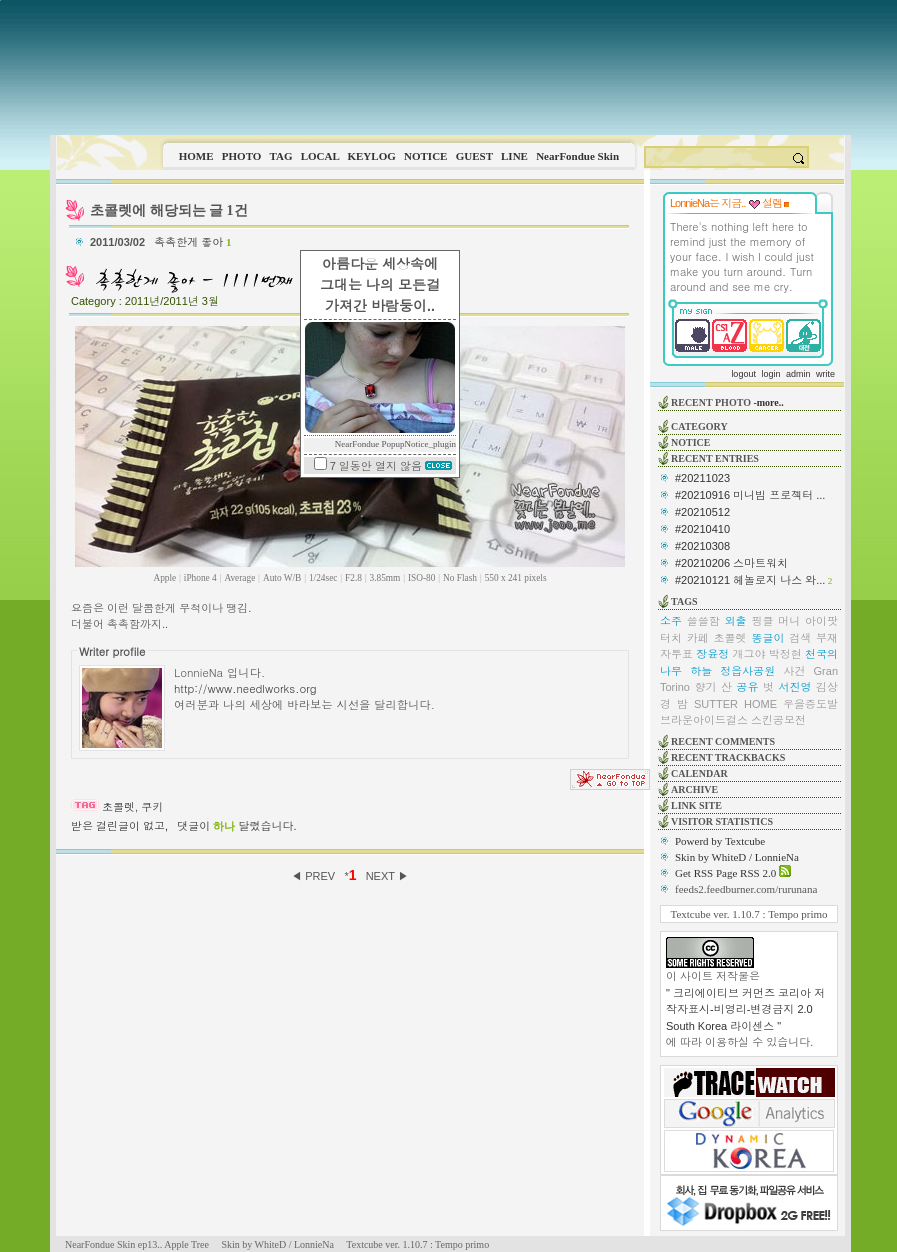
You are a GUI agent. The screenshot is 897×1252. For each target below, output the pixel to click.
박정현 (785, 654)
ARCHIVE (694, 789)
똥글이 (767, 638)
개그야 (749, 654)
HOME (196, 156)
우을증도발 (810, 704)
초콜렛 (118, 807)
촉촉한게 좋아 (192, 242)
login (770, 374)
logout (743, 374)
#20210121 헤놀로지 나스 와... (750, 580)
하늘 (701, 671)
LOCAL (320, 156)
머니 (789, 621)
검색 (800, 638)
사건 (794, 671)
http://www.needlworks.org (245, 688)
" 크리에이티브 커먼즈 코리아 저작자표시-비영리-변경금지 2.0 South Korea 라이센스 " (745, 1009)
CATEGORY (699, 426)
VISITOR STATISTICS (722, 821)
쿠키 (152, 807)
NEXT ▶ (387, 876)
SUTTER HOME (735, 704)
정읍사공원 (747, 671)
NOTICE (425, 156)
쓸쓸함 (703, 621)
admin (798, 374)
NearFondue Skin (577, 156)
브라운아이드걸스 (704, 720)
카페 (698, 638)
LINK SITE (696, 805)
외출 (736, 621)
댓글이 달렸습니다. (236, 826)
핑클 (762, 621)
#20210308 (702, 546)
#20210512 (702, 512)
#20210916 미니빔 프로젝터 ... (750, 495)
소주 (671, 621)
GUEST (474, 156)
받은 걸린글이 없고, (119, 826)
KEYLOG (371, 156)
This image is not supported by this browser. (450, 67)
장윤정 (712, 654)
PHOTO (242, 156)
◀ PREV (314, 876)
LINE (514, 156)
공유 (747, 687)
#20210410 (702, 529)
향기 (705, 687)
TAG (280, 156)
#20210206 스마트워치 (731, 563)
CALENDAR (699, 773)
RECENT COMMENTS (723, 741)
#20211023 (702, 478)
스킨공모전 (778, 720)
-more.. (768, 402)
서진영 (794, 687)
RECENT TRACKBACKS (728, 757)
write (825, 374)
